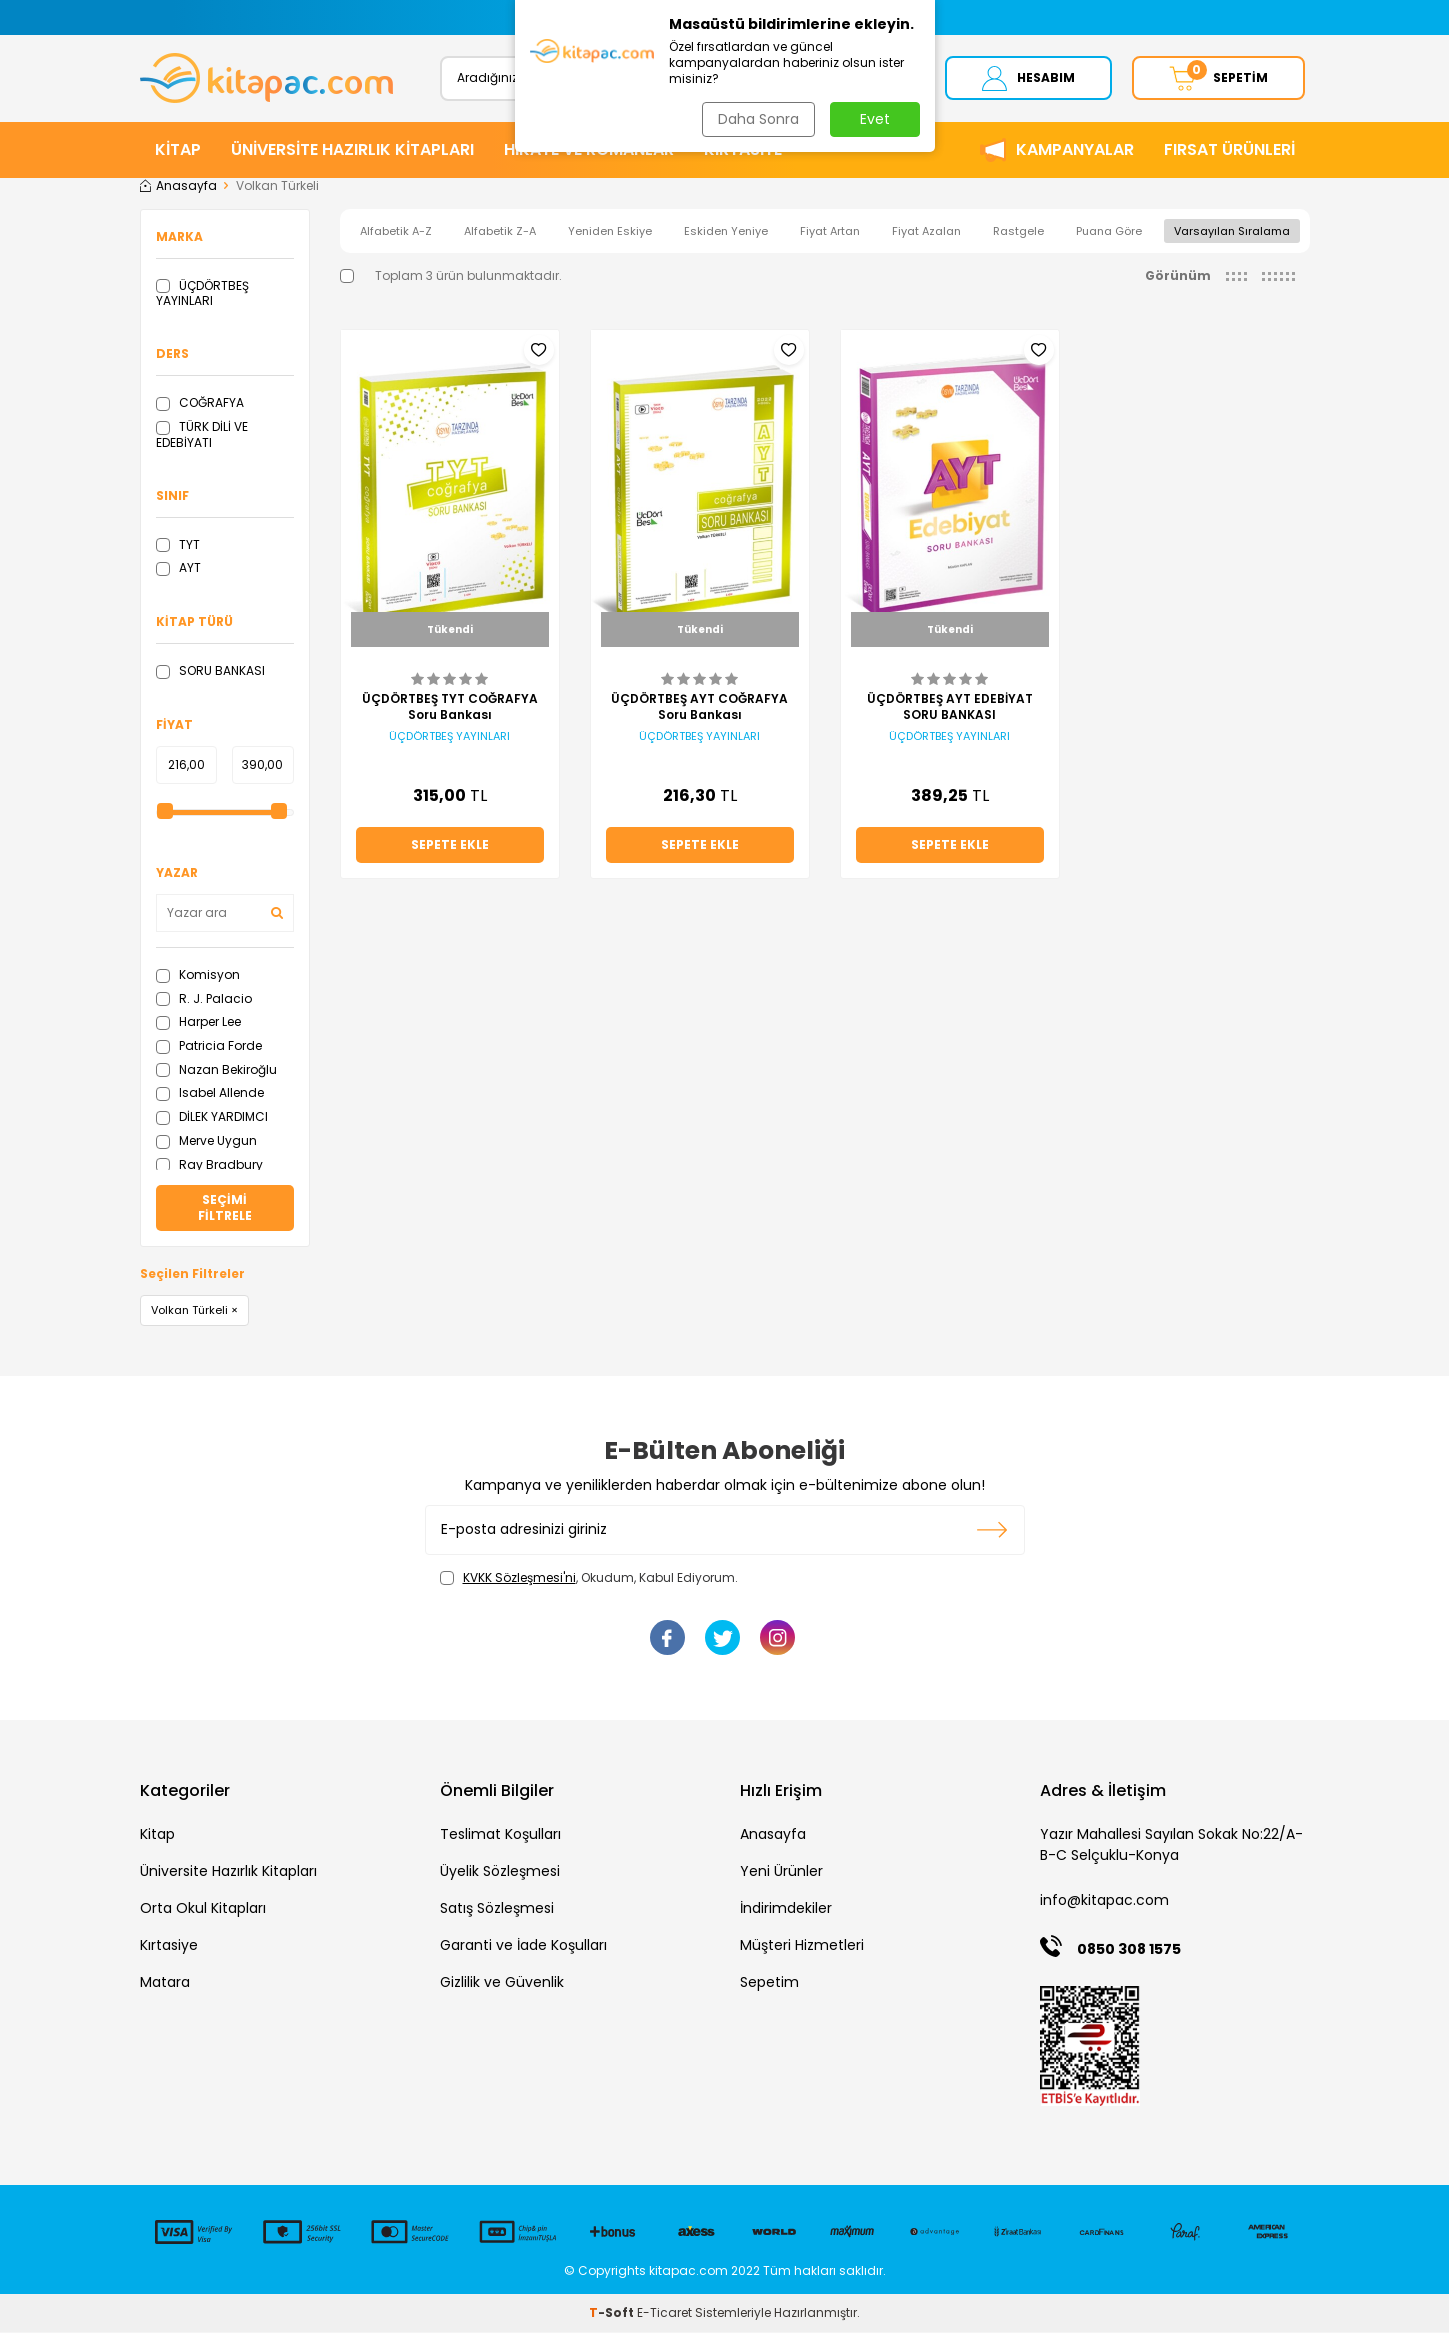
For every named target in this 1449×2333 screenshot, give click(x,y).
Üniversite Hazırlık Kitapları (228, 1872)
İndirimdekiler (786, 1909)
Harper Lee (198, 1022)
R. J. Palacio (204, 998)
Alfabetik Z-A (500, 231)
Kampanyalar (1075, 149)
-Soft (613, 2313)
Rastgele (1018, 231)
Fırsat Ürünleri (1229, 149)
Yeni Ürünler (781, 1872)
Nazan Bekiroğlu (216, 1069)
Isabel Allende (210, 1093)
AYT (178, 568)
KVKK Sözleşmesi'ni (519, 1577)
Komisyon (198, 974)
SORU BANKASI (210, 671)
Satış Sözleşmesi (497, 1909)
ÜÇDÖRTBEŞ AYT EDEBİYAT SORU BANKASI (950, 708)
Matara (165, 1983)
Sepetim (769, 1983)
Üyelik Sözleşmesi (500, 1872)
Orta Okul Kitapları (203, 1909)
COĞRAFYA (200, 403)
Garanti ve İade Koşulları (523, 1946)
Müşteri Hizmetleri (802, 1946)
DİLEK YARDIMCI (212, 1117)
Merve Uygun (206, 1140)
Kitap (157, 1835)
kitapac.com (688, 2271)
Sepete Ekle (450, 845)
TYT (178, 544)
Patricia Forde (209, 1046)
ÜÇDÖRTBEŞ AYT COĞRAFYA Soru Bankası (699, 708)
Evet (875, 119)
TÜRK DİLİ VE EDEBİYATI (202, 435)
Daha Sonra (758, 119)
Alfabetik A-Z (396, 231)
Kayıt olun (992, 1530)
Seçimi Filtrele (225, 1207)
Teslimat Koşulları (500, 1835)
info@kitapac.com (1104, 1901)
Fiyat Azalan (926, 231)
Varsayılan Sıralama (1232, 231)
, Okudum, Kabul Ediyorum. (589, 1578)
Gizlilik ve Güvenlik (502, 1983)
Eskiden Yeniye (726, 231)
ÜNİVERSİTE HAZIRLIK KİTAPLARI (352, 149)
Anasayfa (178, 186)
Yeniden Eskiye (610, 231)
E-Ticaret (664, 2313)
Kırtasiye (169, 1946)
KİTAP (178, 149)
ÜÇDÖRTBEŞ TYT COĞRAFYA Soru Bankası (450, 708)
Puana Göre (1109, 231)
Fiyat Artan (830, 231)
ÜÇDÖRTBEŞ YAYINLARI (202, 293)
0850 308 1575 (1129, 1949)
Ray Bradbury (209, 1164)
